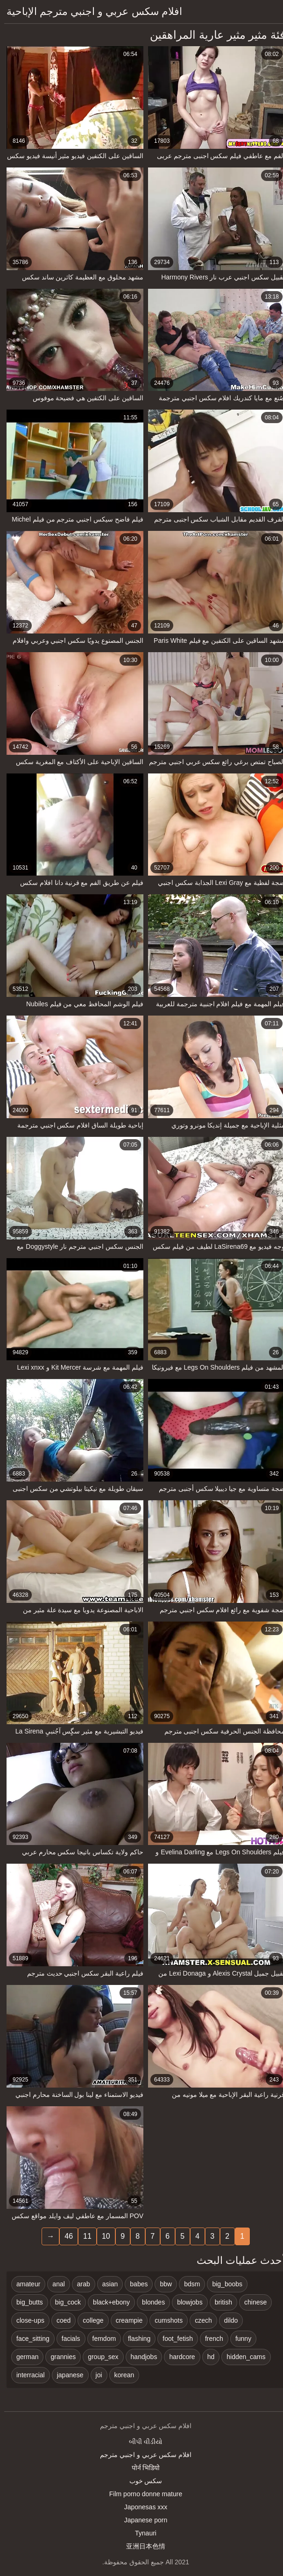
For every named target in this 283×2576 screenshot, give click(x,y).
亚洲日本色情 (141, 2546)
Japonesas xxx (141, 2507)
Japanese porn (141, 2520)
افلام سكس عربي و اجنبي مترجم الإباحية (90, 11)
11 (83, 2236)
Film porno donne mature (141, 2494)
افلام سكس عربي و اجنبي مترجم (141, 2454)
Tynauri (141, 2533)
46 (64, 2236)
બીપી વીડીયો (141, 2441)
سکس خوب (141, 2481)
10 (102, 2236)
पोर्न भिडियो (141, 2468)
